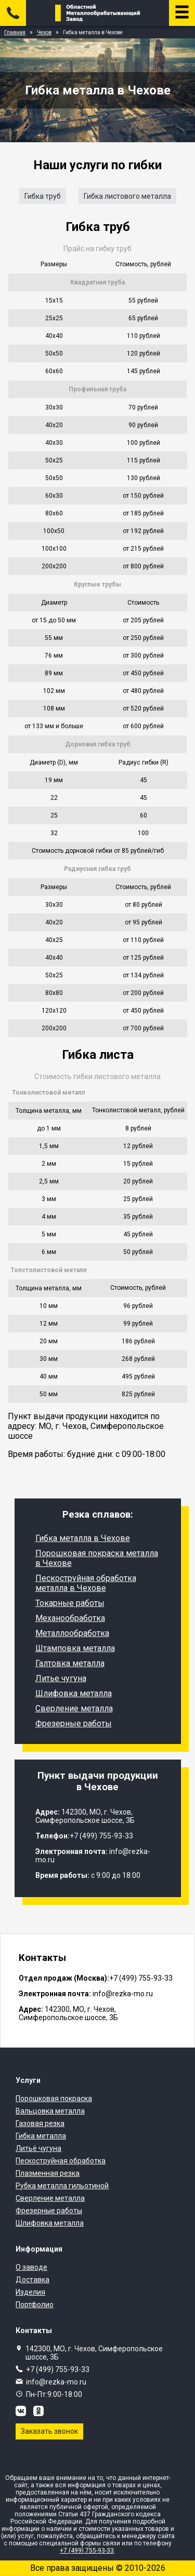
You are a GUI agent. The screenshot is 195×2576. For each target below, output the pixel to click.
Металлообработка (72, 1633)
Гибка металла (41, 2136)
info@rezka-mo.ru (56, 2382)
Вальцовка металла (50, 2111)
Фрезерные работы (73, 1723)
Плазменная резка (48, 2173)
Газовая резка (40, 2123)
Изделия (30, 2292)
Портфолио (35, 2304)
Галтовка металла (70, 1663)
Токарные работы (70, 1603)
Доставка (32, 2279)
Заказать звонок (49, 2431)
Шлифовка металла (73, 1693)
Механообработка (70, 1618)
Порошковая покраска (54, 2098)
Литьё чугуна (38, 2148)
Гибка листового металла (127, 196)
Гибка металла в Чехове (82, 1538)
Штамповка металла (75, 1648)
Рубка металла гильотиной (62, 2186)
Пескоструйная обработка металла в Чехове (85, 1583)
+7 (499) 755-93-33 (57, 2369)
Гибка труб (42, 196)
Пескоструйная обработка (61, 2161)
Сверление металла (74, 1708)
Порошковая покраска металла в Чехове (96, 1558)
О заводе (31, 2267)
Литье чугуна (60, 1678)
